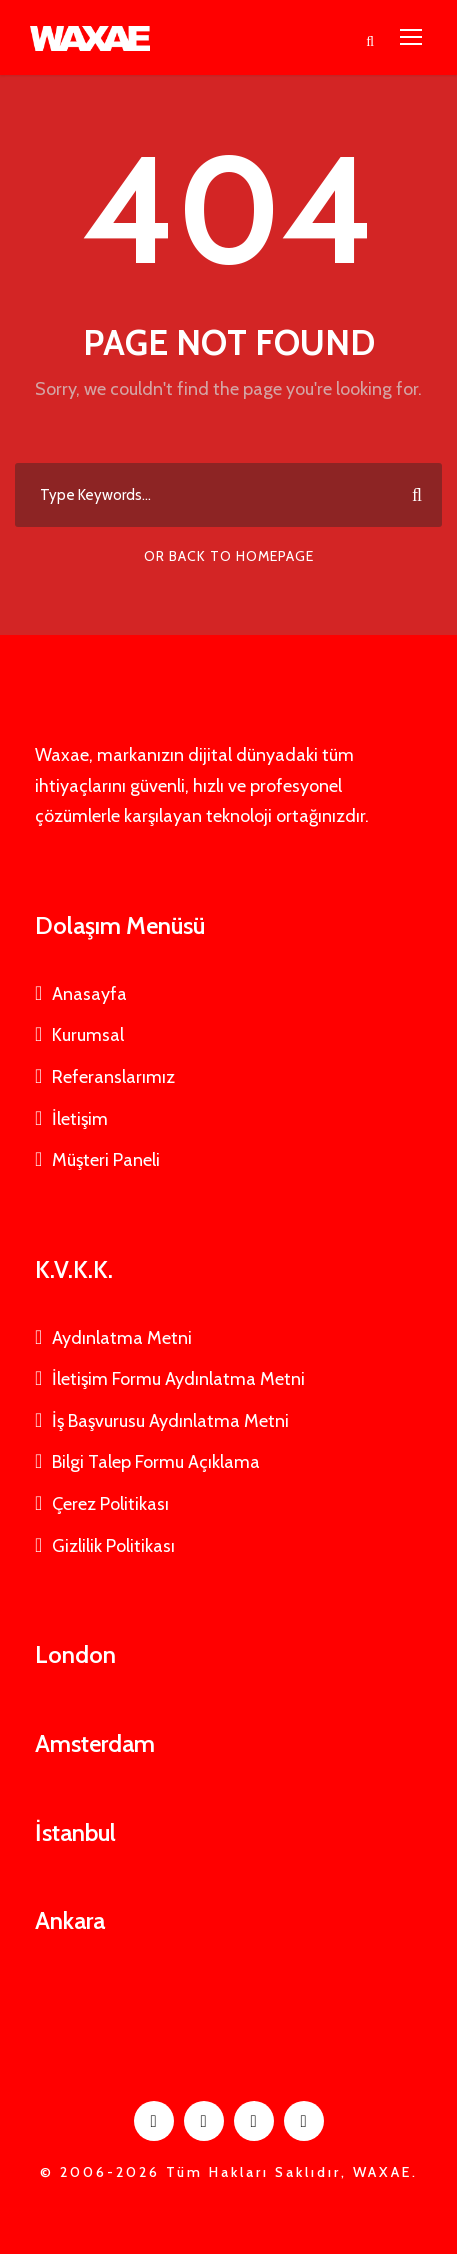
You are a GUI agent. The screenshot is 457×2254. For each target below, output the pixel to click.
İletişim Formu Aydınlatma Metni (178, 1379)
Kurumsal (88, 1035)
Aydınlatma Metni (122, 1338)
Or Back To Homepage (229, 556)
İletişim (80, 1119)
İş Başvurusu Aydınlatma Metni (170, 1421)
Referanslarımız (113, 1077)
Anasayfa (89, 994)
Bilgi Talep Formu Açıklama (156, 1462)
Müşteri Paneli (106, 1160)
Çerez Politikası (110, 1504)
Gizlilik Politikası (113, 1546)
